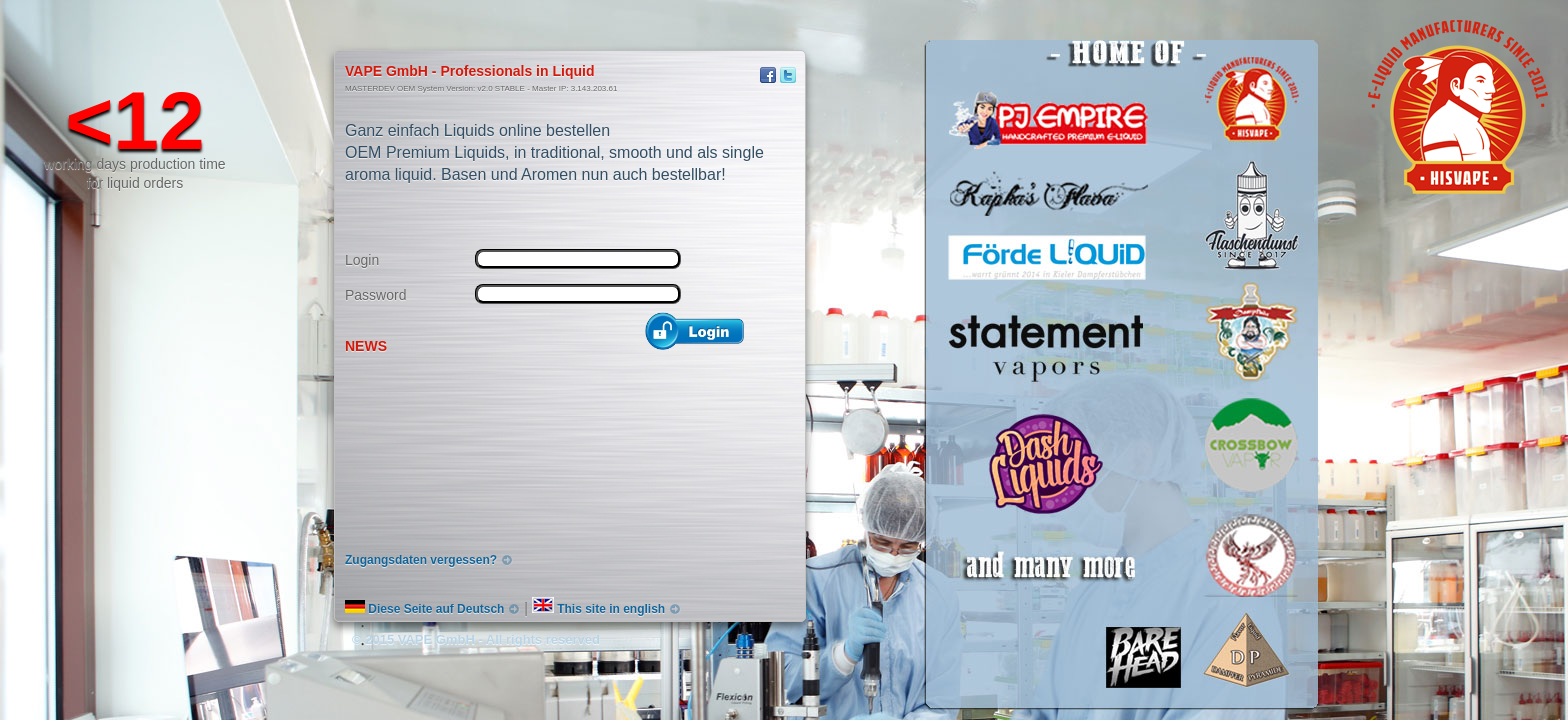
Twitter (788, 75)
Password (375, 295)
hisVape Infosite (379, 40)
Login (362, 260)
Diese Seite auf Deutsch (424, 609)
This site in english (598, 609)
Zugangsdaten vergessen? (421, 560)
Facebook (768, 75)
